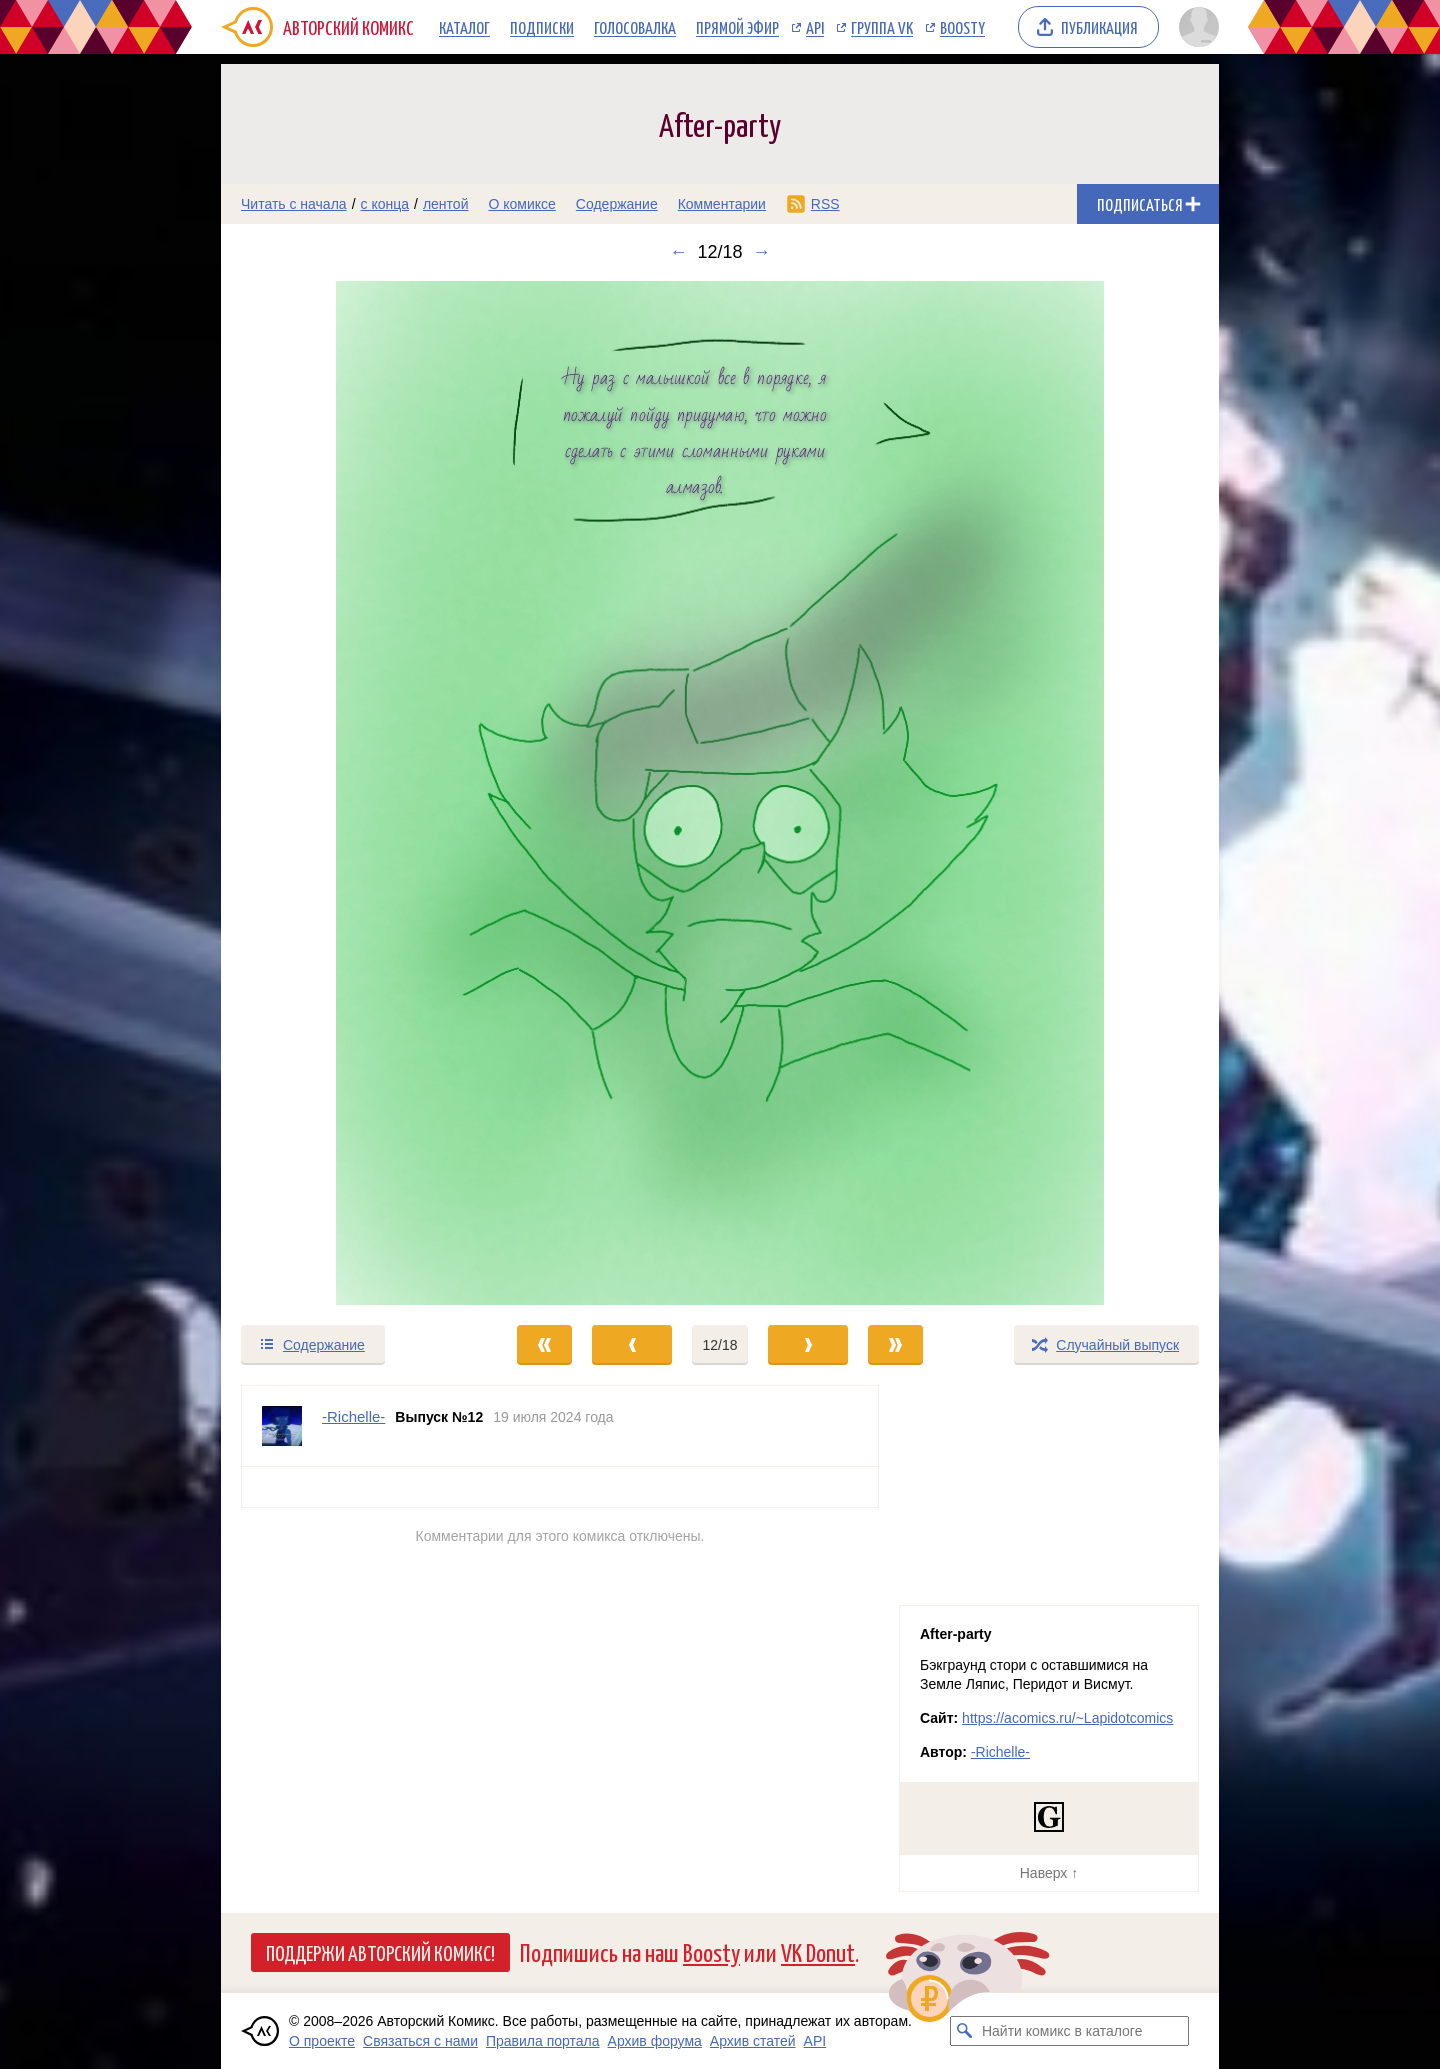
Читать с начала (294, 204)
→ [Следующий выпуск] (762, 252)
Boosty (962, 27)
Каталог (464, 27)
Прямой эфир (737, 27)
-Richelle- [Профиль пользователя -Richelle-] (353, 1416)
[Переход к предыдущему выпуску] (346, 793)
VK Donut (818, 1951)
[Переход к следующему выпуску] (720, 793)
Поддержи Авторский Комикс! (380, 1952)
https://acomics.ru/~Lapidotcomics (1067, 1718)
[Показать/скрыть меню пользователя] (1195, 27)
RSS (825, 204)
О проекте (322, 2041)
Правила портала (543, 2041)
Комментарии (722, 204)
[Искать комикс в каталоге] (965, 2031)
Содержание (617, 204)
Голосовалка (635, 27)
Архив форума (655, 2041)
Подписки (542, 27)
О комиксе (521, 204)
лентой (446, 204)
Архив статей (753, 2041)
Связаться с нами (420, 2041)
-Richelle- (1000, 1752)
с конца (385, 204)
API (815, 27)
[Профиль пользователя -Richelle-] (282, 1426)
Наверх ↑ (1049, 1873)
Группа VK (882, 27)
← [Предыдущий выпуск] (678, 252)
